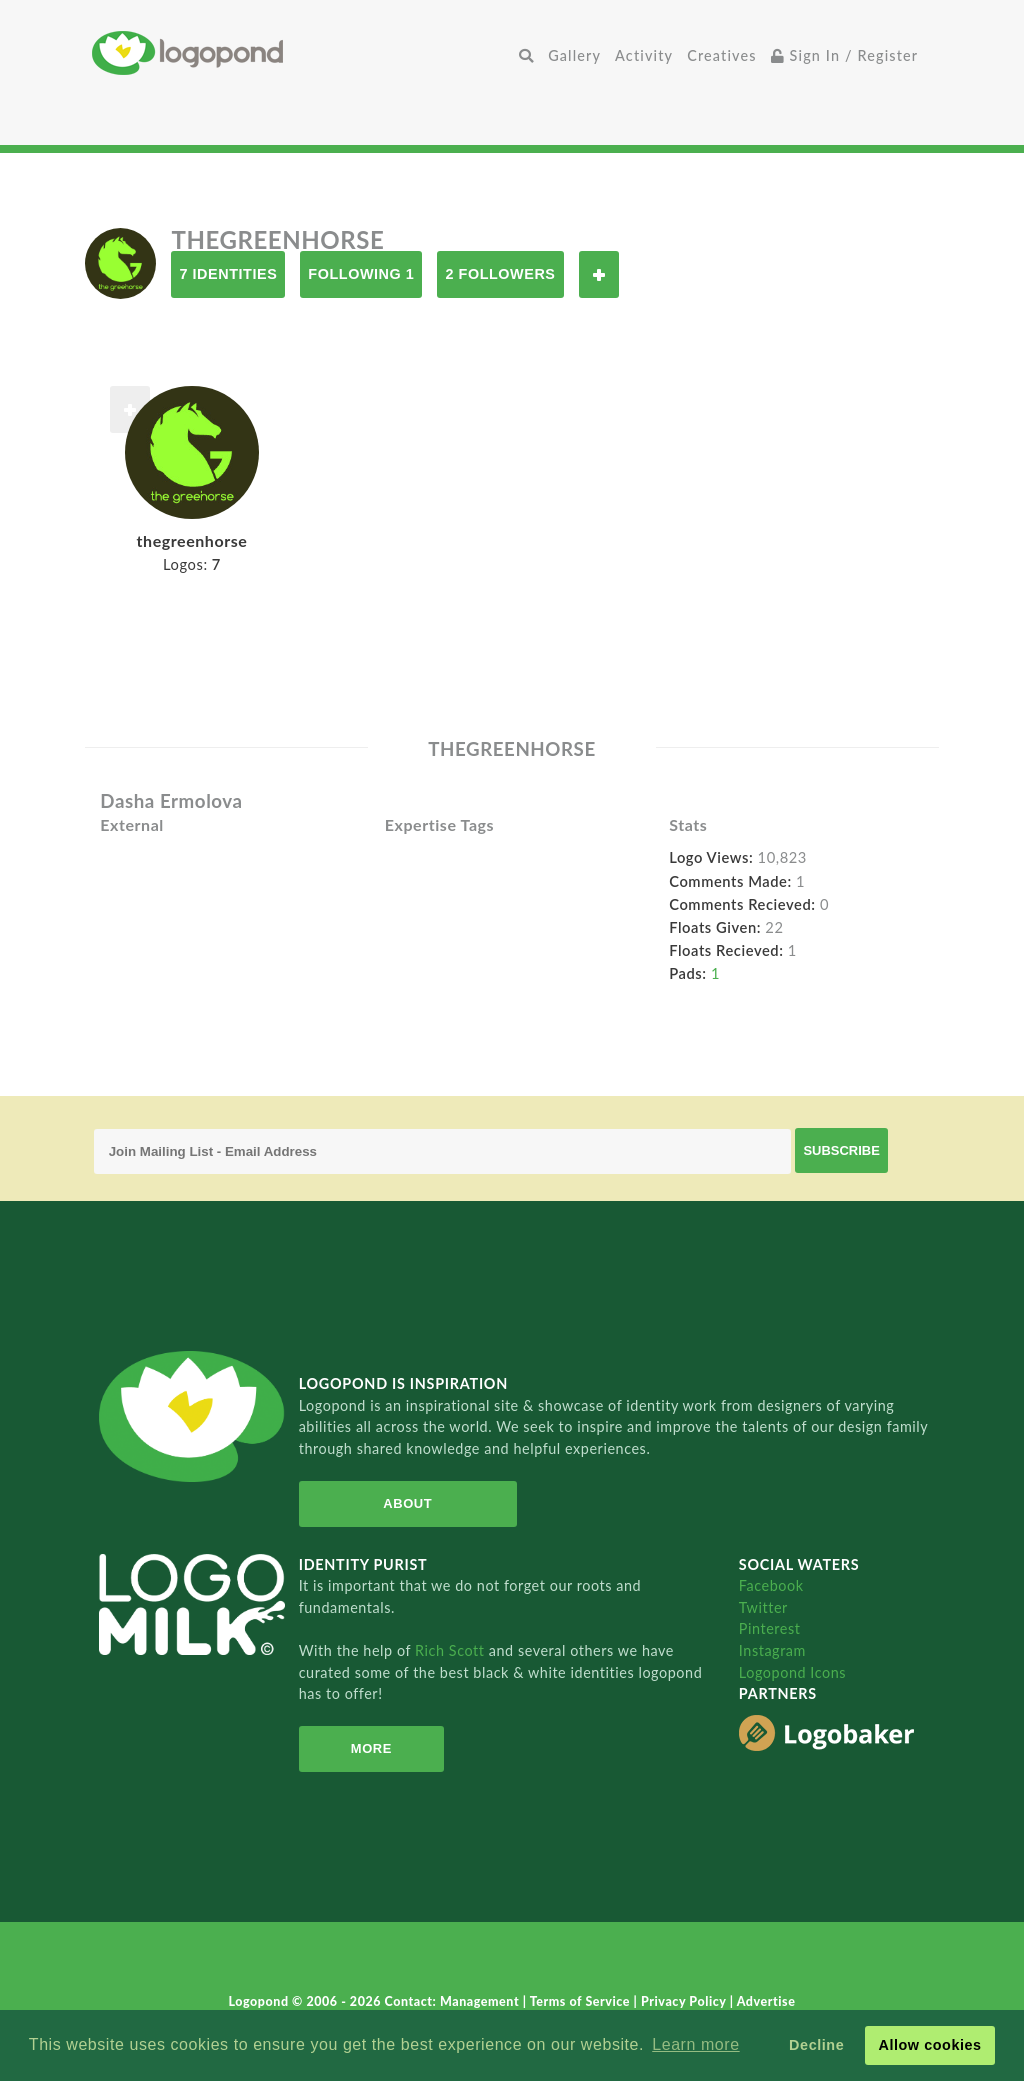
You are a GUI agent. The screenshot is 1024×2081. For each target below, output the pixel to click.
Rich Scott (452, 1650)
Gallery (574, 55)
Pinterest (770, 1628)
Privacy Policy (685, 2001)
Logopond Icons (792, 1672)
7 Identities (228, 274)
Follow (599, 274)
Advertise (766, 2001)
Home (302, 52)
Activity (644, 55)
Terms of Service (582, 2001)
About (405, 1503)
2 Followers (500, 274)
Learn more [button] (695, 2044)
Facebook (771, 1585)
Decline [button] (816, 2045)
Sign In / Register (845, 55)
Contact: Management (454, 2001)
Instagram (772, 1650)
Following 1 (361, 274)
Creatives (721, 55)
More (369, 1748)
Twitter (763, 1607)
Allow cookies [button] (929, 2045)
